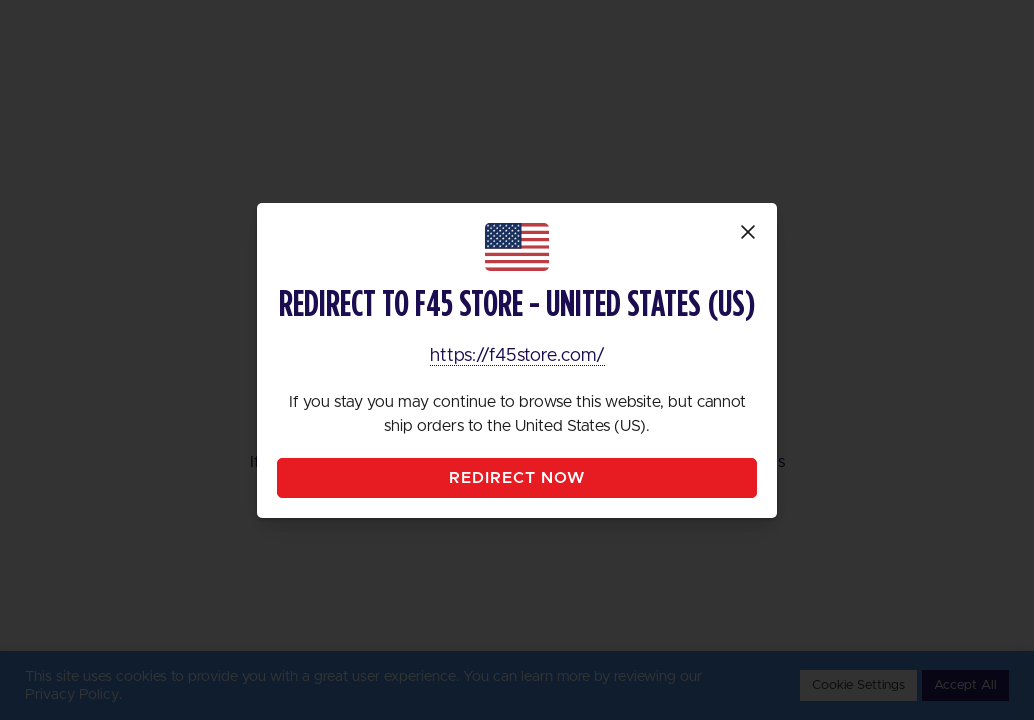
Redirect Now (517, 478)
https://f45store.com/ (517, 356)
